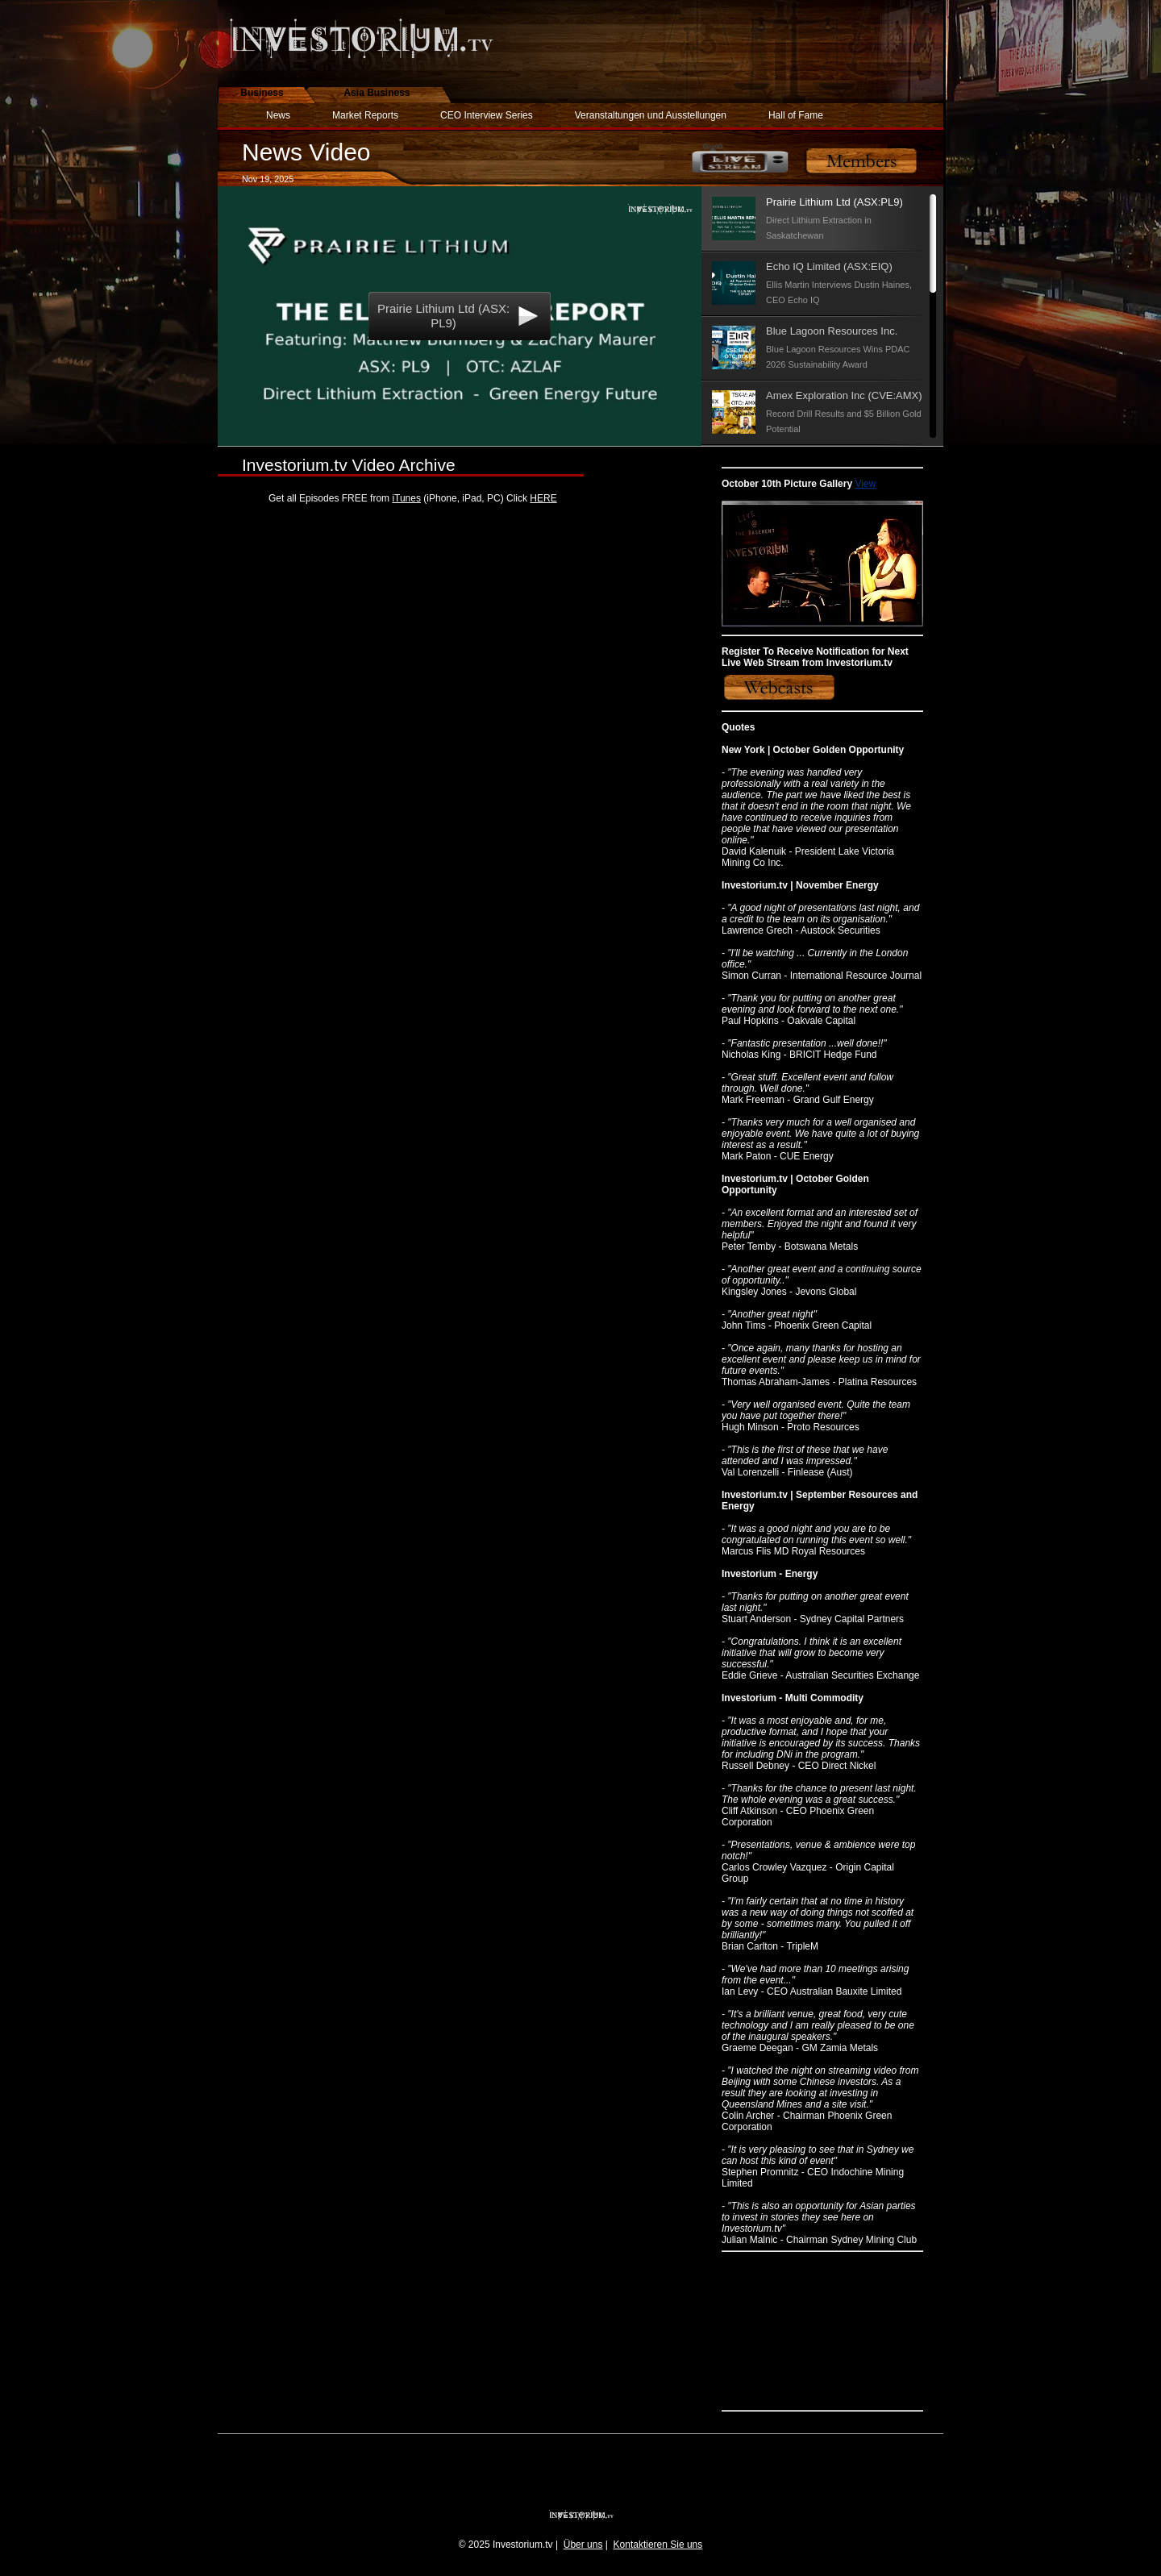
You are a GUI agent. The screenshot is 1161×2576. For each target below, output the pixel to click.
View (865, 483)
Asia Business (376, 92)
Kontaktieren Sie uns (658, 2544)
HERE (543, 498)
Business (261, 92)
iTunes (406, 498)
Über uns (583, 2544)
